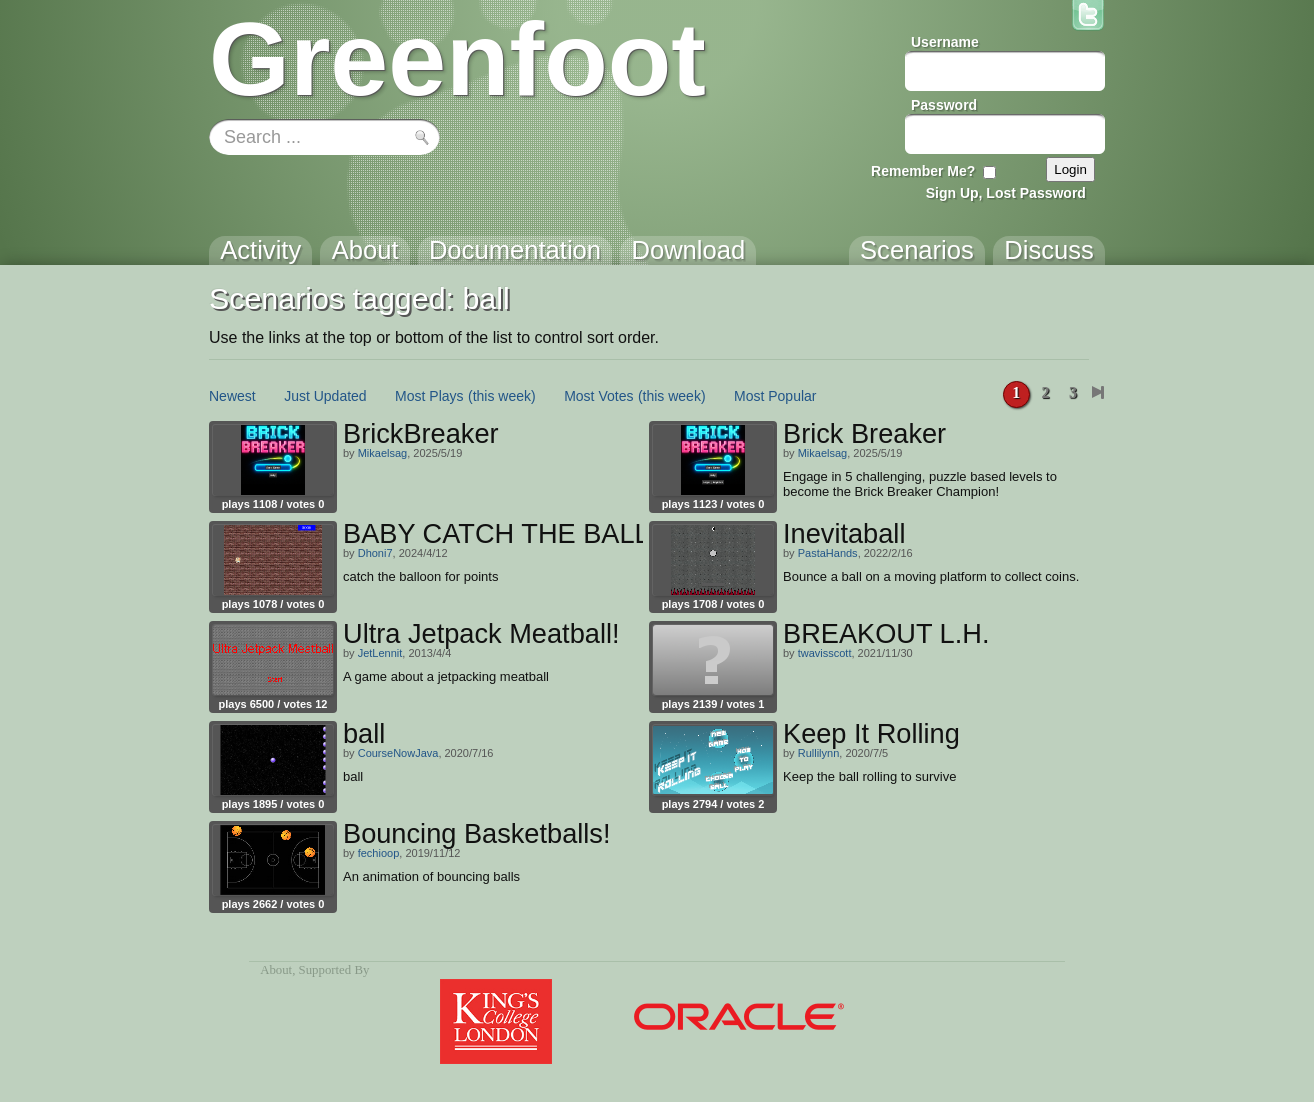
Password (944, 105)
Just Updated (325, 396)
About (276, 970)
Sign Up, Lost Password (1006, 193)
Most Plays (429, 396)
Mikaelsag (383, 453)
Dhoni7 (375, 553)
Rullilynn (819, 753)
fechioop (379, 853)
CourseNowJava (398, 753)
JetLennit (380, 653)
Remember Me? (923, 171)
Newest (232, 396)
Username (945, 42)
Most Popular (775, 396)
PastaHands (828, 553)
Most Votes (598, 396)
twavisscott (825, 653)
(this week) (502, 396)
